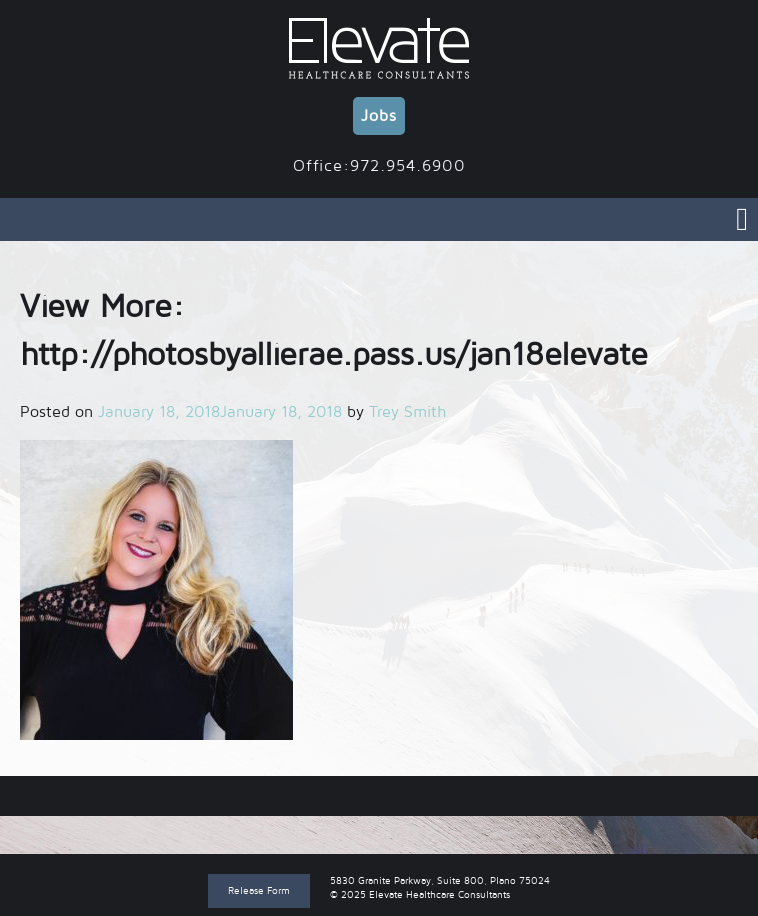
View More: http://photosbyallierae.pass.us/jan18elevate (379, 796)
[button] (156, 590)
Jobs (379, 116)
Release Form (259, 890)
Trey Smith (407, 412)
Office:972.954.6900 (379, 166)
